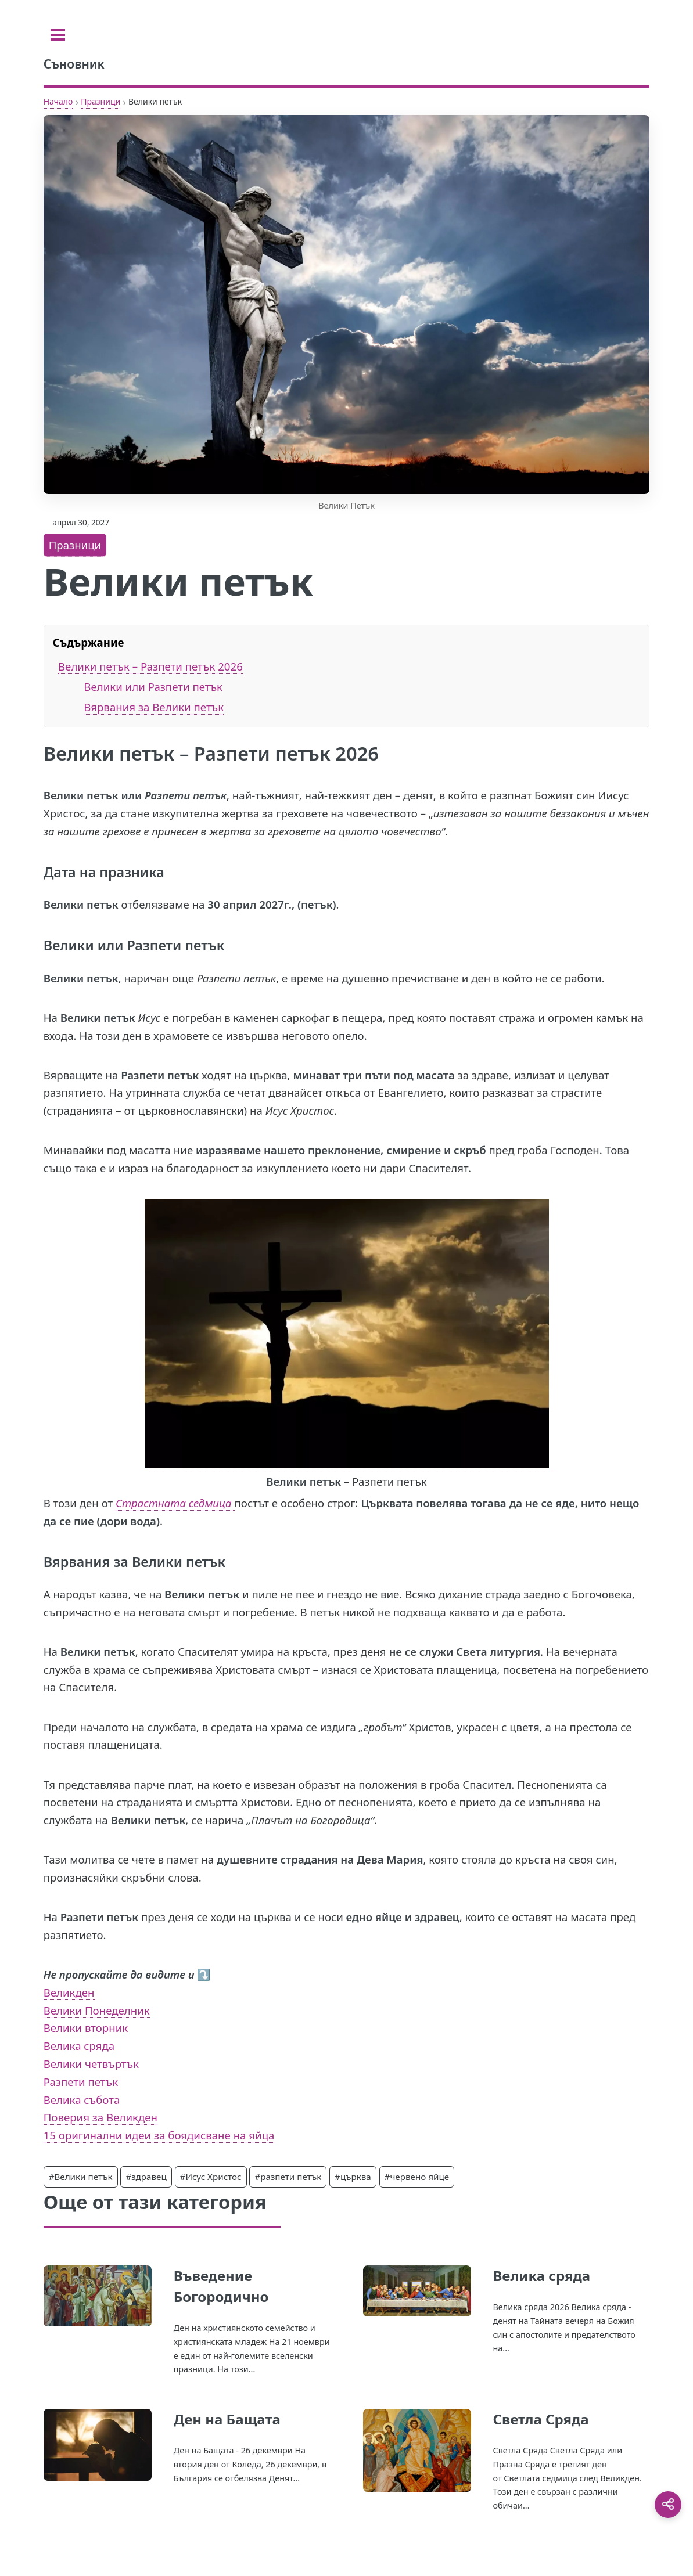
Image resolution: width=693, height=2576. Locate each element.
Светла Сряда (540, 2419)
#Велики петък (81, 2176)
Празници (100, 101)
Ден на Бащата (227, 2419)
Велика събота (82, 2099)
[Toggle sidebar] (58, 35)
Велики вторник (86, 2027)
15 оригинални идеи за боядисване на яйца (159, 2135)
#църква (353, 2176)
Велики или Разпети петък (153, 686)
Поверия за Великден (100, 2117)
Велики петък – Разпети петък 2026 (150, 666)
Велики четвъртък (91, 2063)
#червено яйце (417, 2176)
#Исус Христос (211, 2176)
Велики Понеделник (97, 2010)
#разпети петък (287, 2176)
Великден (69, 1992)
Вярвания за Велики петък (154, 707)
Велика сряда (79, 2045)
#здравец (145, 2176)
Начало (58, 101)
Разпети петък (81, 2081)
